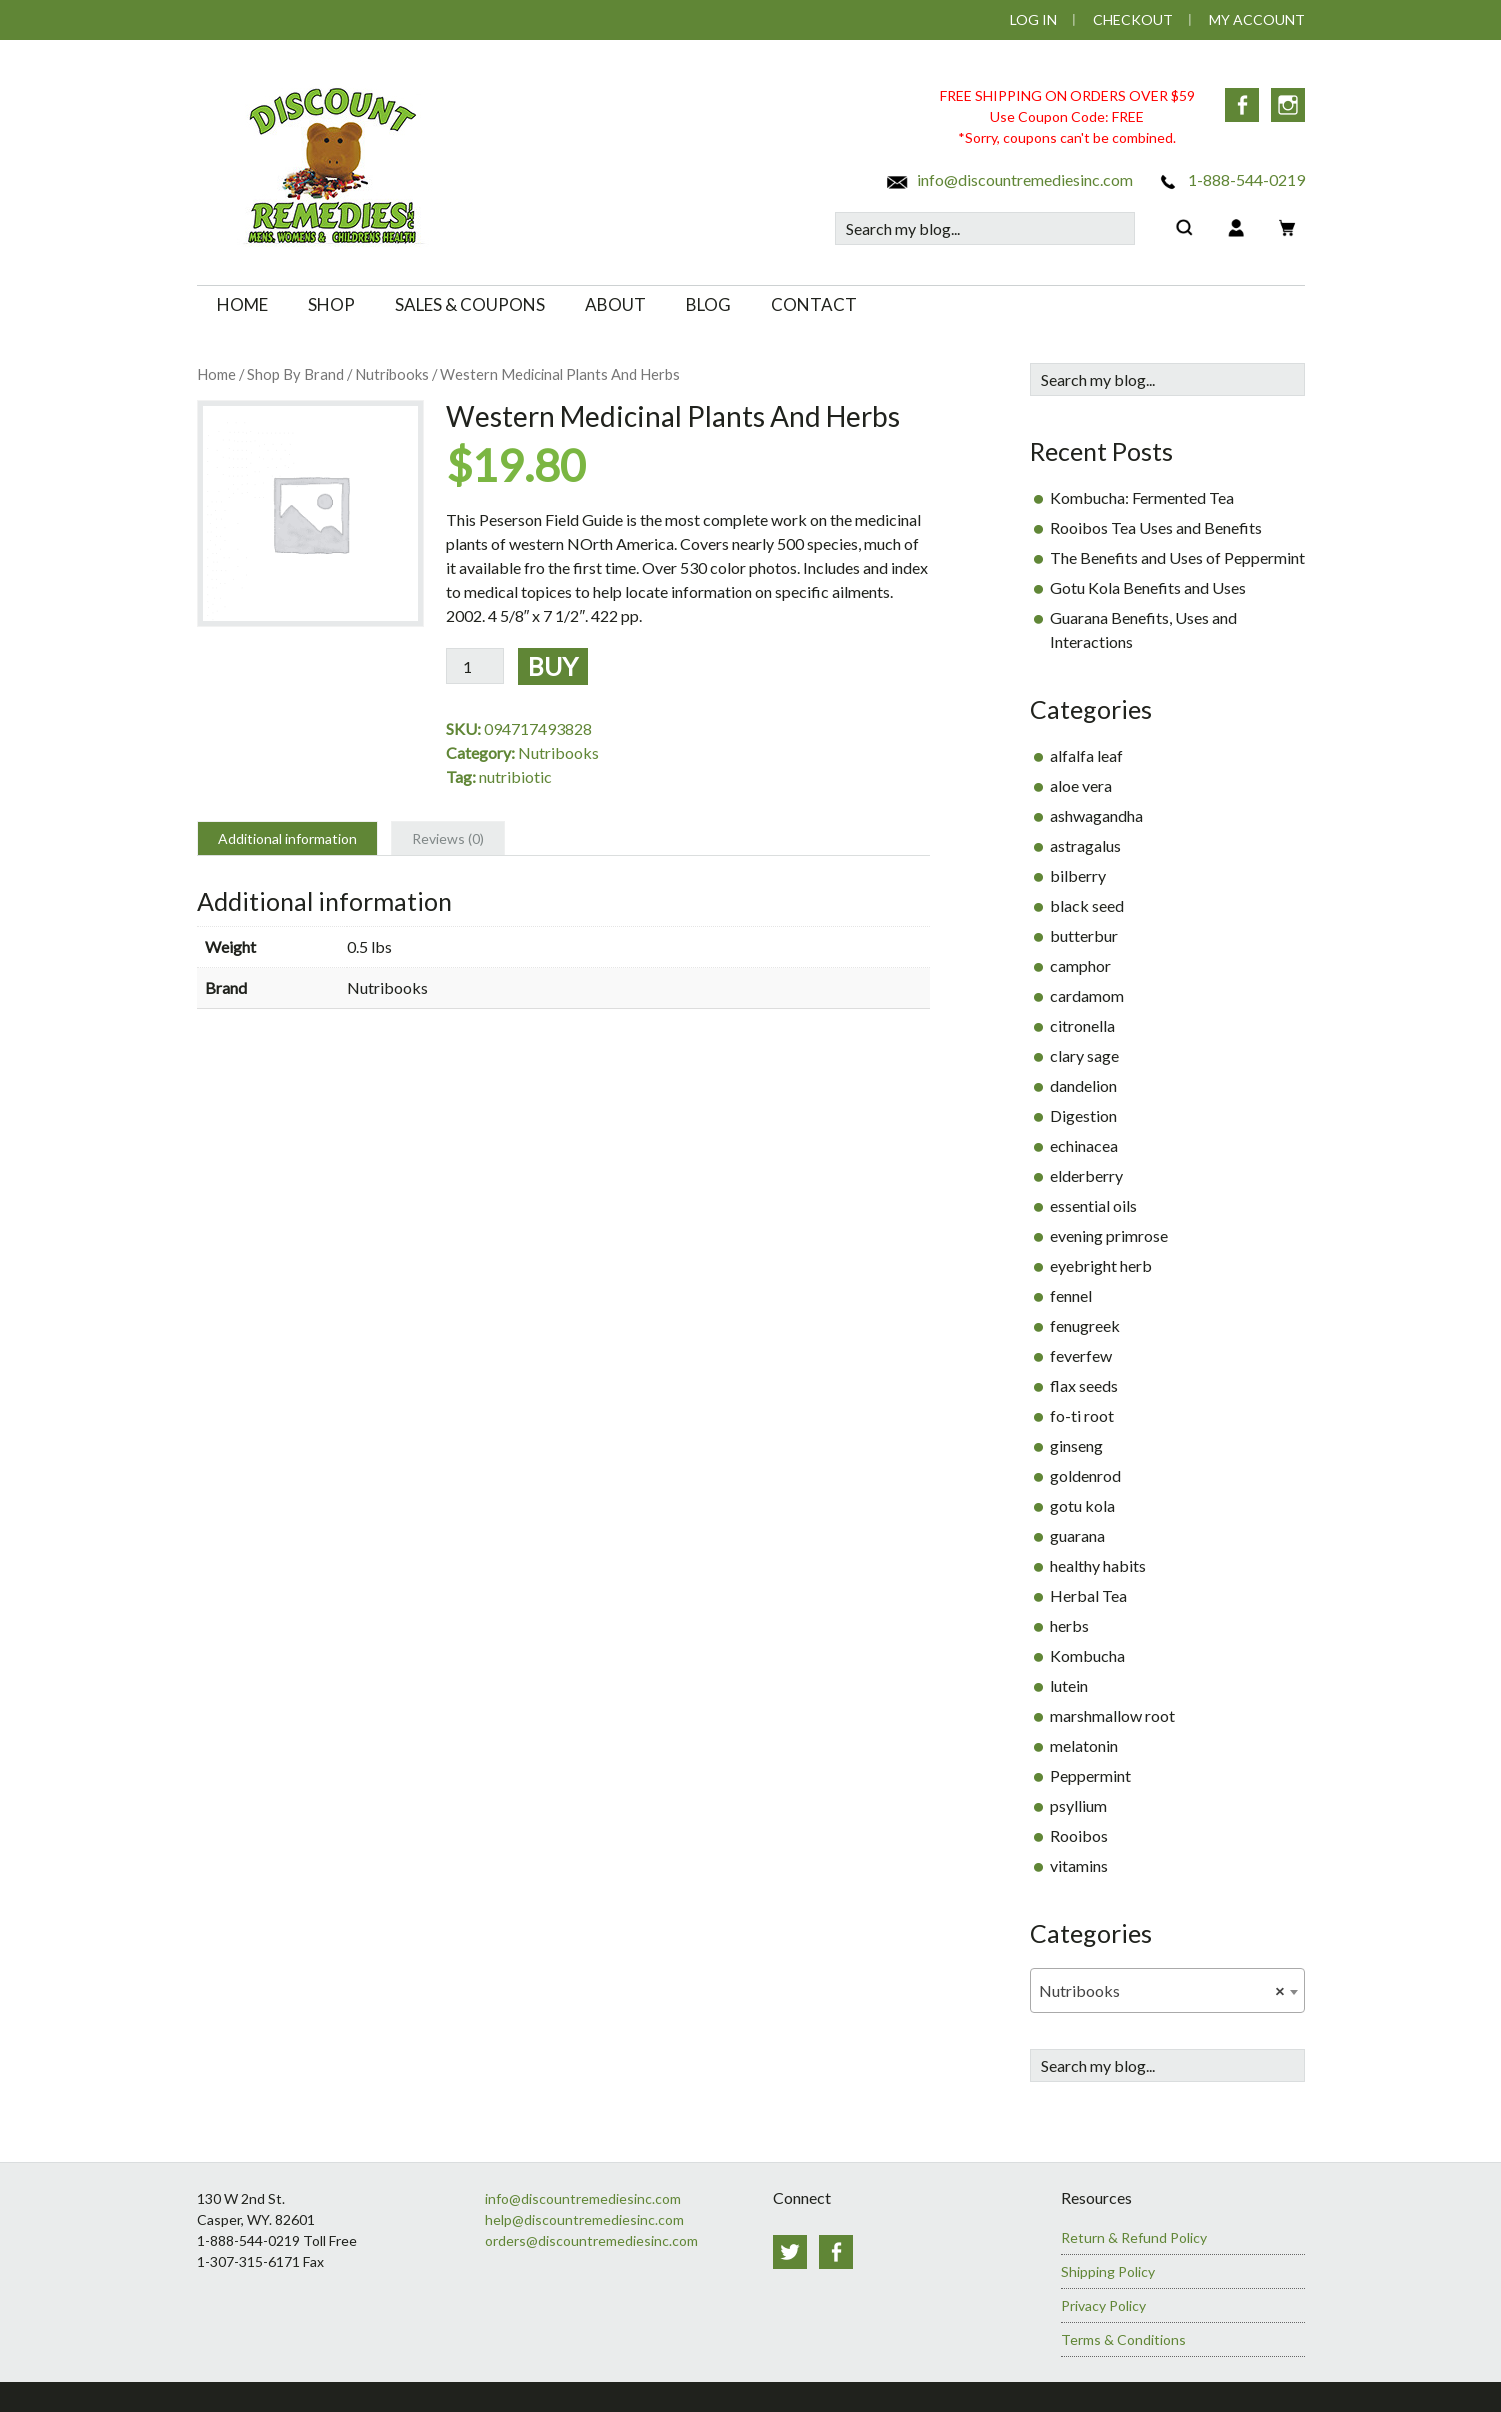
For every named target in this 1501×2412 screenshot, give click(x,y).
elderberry (1086, 1175)
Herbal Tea (1088, 1595)
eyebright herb (1101, 1265)
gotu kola (1082, 1505)
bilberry (1078, 875)
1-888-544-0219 (1230, 179)
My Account (1257, 19)
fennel (1071, 1295)
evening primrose (1109, 1235)
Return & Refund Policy (1134, 2237)
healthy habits (1098, 1565)
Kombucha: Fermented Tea (1142, 497)
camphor (1080, 965)
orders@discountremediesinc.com (591, 2240)
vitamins (1079, 1865)
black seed (1087, 905)
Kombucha (1087, 1655)
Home (216, 374)
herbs (1069, 1625)
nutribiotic (515, 776)
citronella (1082, 1025)
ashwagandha (1096, 815)
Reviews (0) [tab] (448, 838)
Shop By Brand (295, 374)
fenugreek (1085, 1325)
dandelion (1083, 1085)
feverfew (1081, 1355)
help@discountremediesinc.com (584, 2219)
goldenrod (1085, 1475)
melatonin (1084, 1745)
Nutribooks (392, 374)
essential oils (1093, 1205)
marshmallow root (1112, 1715)
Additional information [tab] (287, 838)
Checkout (1133, 19)
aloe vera (1081, 785)
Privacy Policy (1103, 2305)
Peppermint (1090, 1775)
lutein (1069, 1685)
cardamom (1087, 995)
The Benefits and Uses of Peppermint (1177, 557)
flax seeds (1084, 1385)
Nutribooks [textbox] (1161, 1991)
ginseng (1076, 1445)
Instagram (1288, 105)
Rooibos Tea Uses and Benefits (1156, 527)
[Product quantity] (475, 666)
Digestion (1083, 1115)
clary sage (1084, 1055)
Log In (1033, 19)
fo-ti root (1082, 1415)
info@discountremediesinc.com (1009, 179)
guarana (1077, 1535)
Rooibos (1079, 1835)
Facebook (1242, 105)
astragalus (1085, 845)
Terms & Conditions (1123, 2339)
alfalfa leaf (1086, 755)
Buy (553, 666)
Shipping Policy (1108, 2271)
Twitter (790, 2252)
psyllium (1078, 1805)
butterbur (1084, 935)
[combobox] (1167, 1990)
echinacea (1084, 1145)
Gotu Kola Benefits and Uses (1148, 587)
